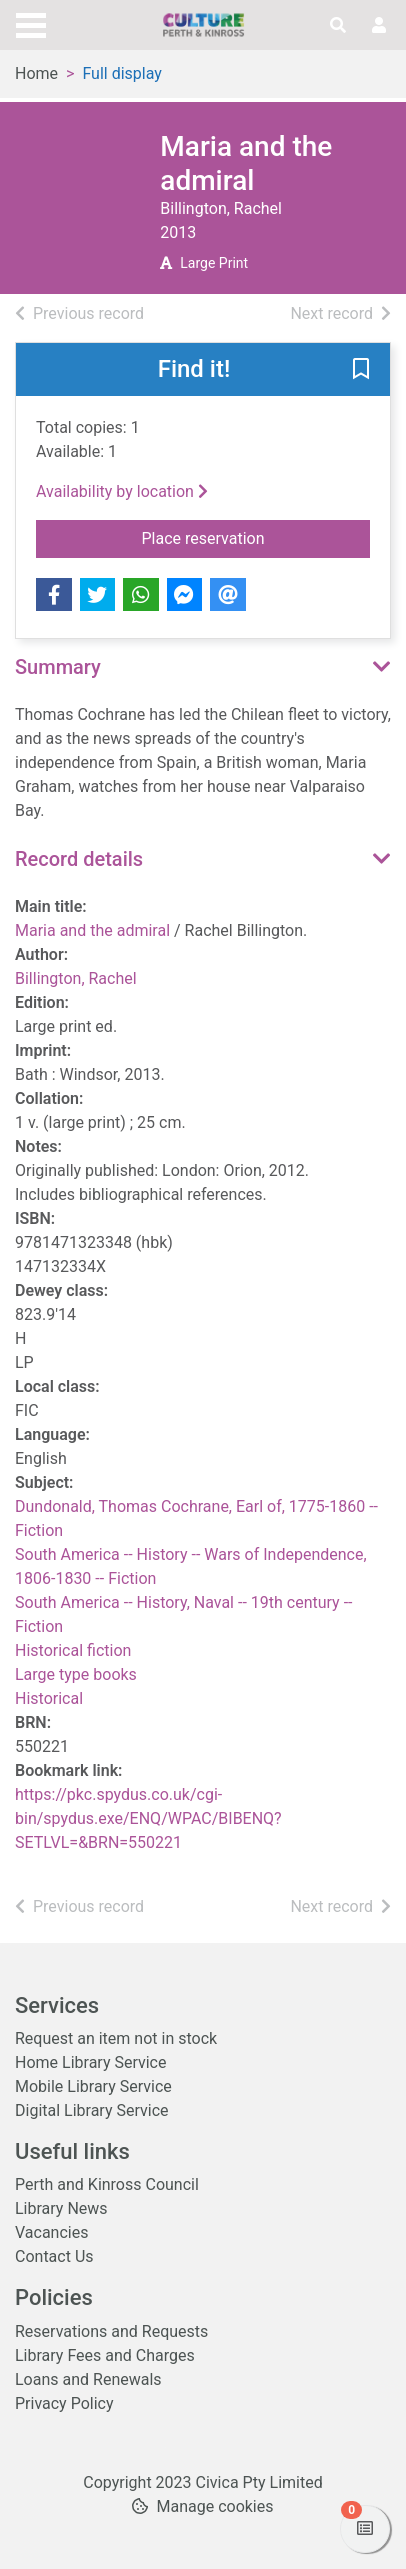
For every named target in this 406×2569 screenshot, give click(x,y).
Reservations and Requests (111, 2331)
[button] (361, 371)
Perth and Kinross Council (107, 2184)
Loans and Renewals (88, 2379)
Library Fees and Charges (105, 2355)
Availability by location (122, 491)
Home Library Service (90, 2062)
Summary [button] (58, 667)
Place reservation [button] (256, 537)
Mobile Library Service (93, 2086)
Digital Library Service (92, 2110)
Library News (61, 2208)
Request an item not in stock (116, 2038)
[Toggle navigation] (31, 23)
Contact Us (54, 2256)
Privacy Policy (64, 2403)
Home (36, 73)
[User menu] (379, 26)
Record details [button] (79, 859)
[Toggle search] (338, 26)
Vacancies (51, 2232)
